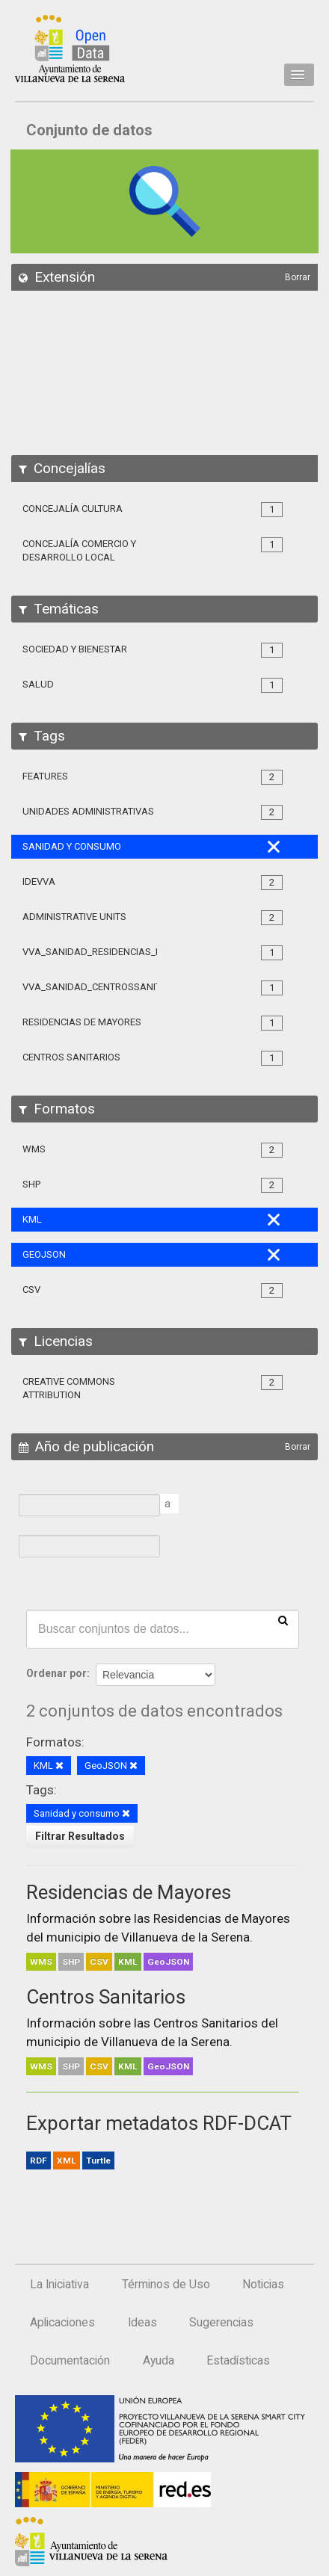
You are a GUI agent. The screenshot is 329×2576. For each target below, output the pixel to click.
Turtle (98, 2160)
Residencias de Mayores (128, 1892)
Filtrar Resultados (80, 1836)
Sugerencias (221, 2322)
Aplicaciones (62, 2322)
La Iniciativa (59, 2284)
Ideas (142, 2322)
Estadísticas (238, 2360)
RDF (38, 2160)
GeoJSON (168, 1961)
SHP (71, 1961)
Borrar (297, 277)
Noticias (263, 2284)
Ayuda (158, 2360)
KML (128, 1961)
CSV (99, 1961)
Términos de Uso (166, 2284)
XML (66, 2160)
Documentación (70, 2360)
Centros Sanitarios (105, 1997)
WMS (41, 1961)
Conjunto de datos (89, 130)
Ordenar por (56, 1673)
